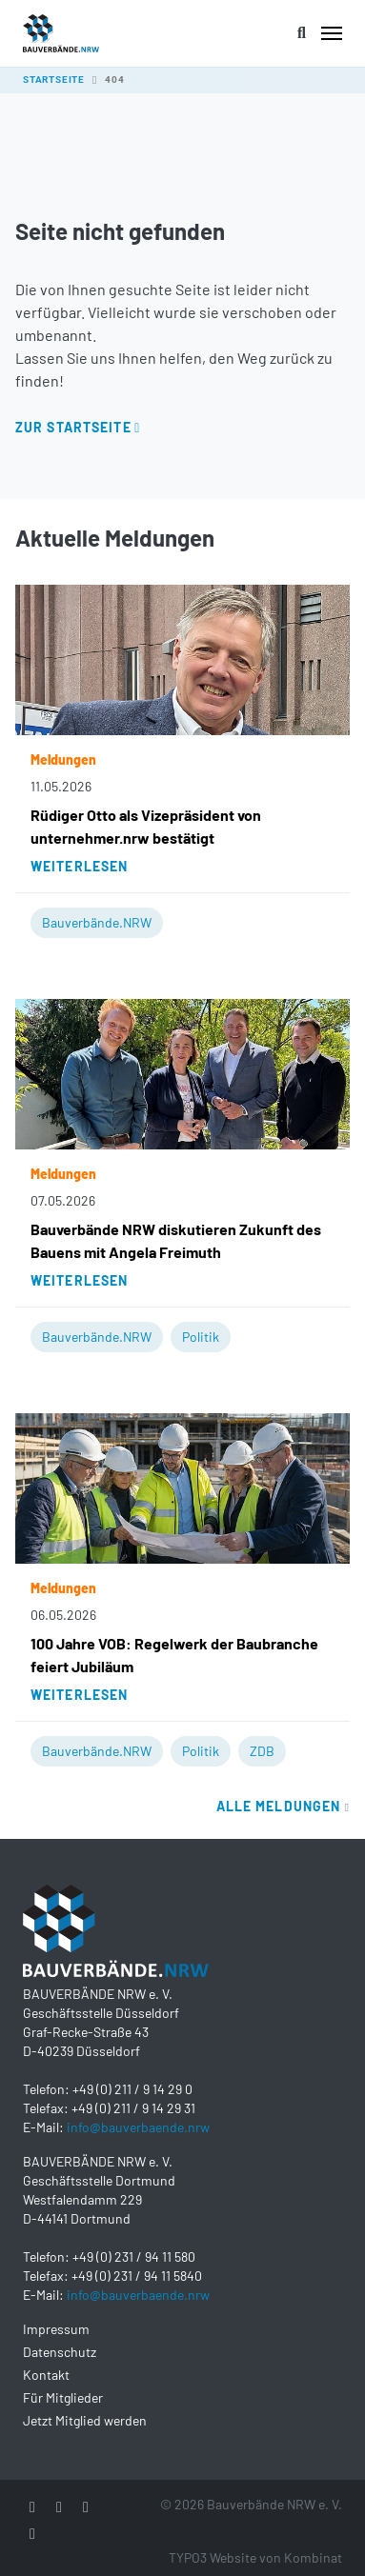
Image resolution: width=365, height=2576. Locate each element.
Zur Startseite (73, 427)
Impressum (56, 2329)
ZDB (262, 1751)
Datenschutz (59, 2352)
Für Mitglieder (63, 2397)
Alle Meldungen (283, 1806)
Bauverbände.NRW (97, 922)
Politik (200, 1336)
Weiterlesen (79, 866)
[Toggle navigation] (331, 33)
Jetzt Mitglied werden (85, 2420)
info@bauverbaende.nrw (138, 2127)
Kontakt (46, 2374)
